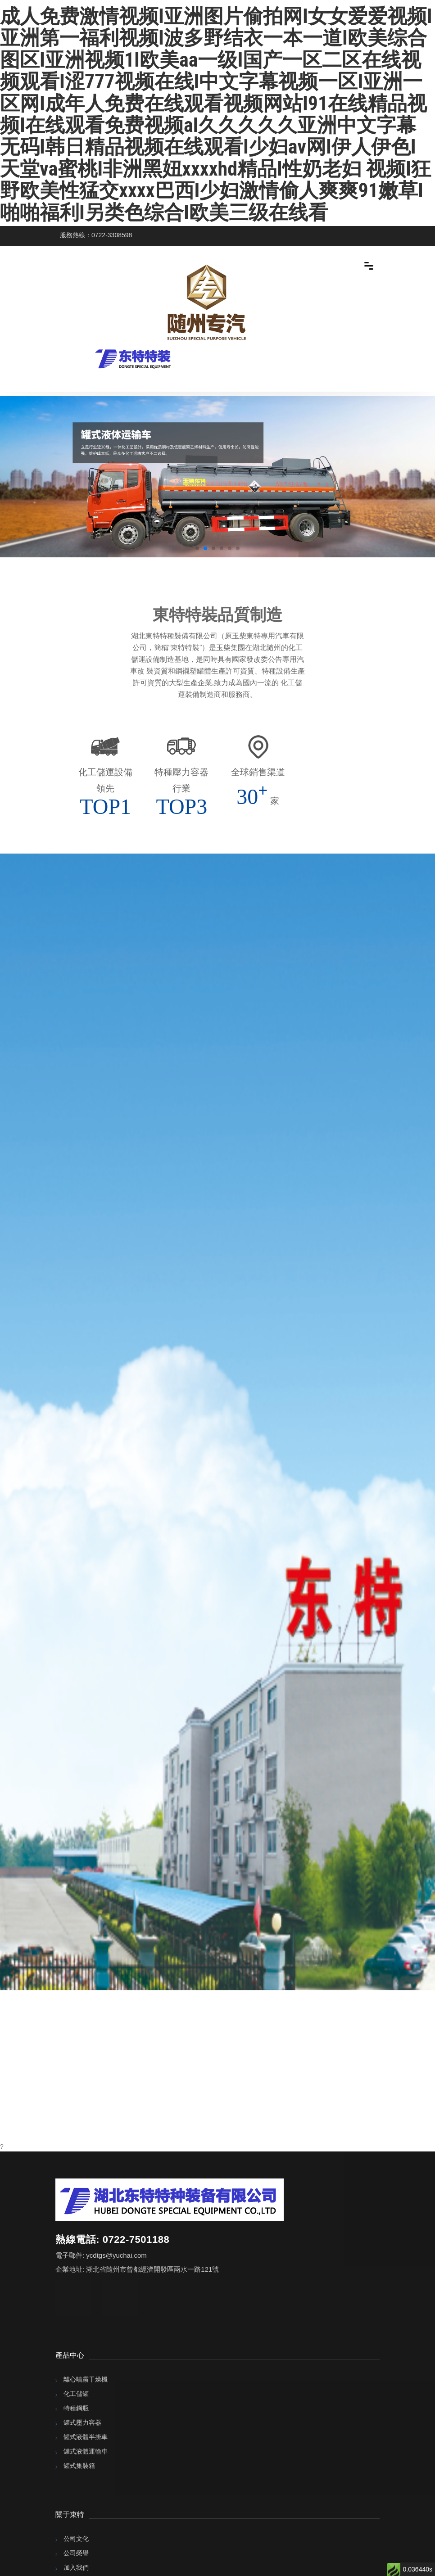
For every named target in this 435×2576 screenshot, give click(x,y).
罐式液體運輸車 (85, 2451)
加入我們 (76, 2567)
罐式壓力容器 (82, 2422)
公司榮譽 (76, 2553)
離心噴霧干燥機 (85, 2379)
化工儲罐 (76, 2393)
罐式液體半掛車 (85, 2436)
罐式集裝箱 (79, 2465)
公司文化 (76, 2538)
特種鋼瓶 (76, 2408)
